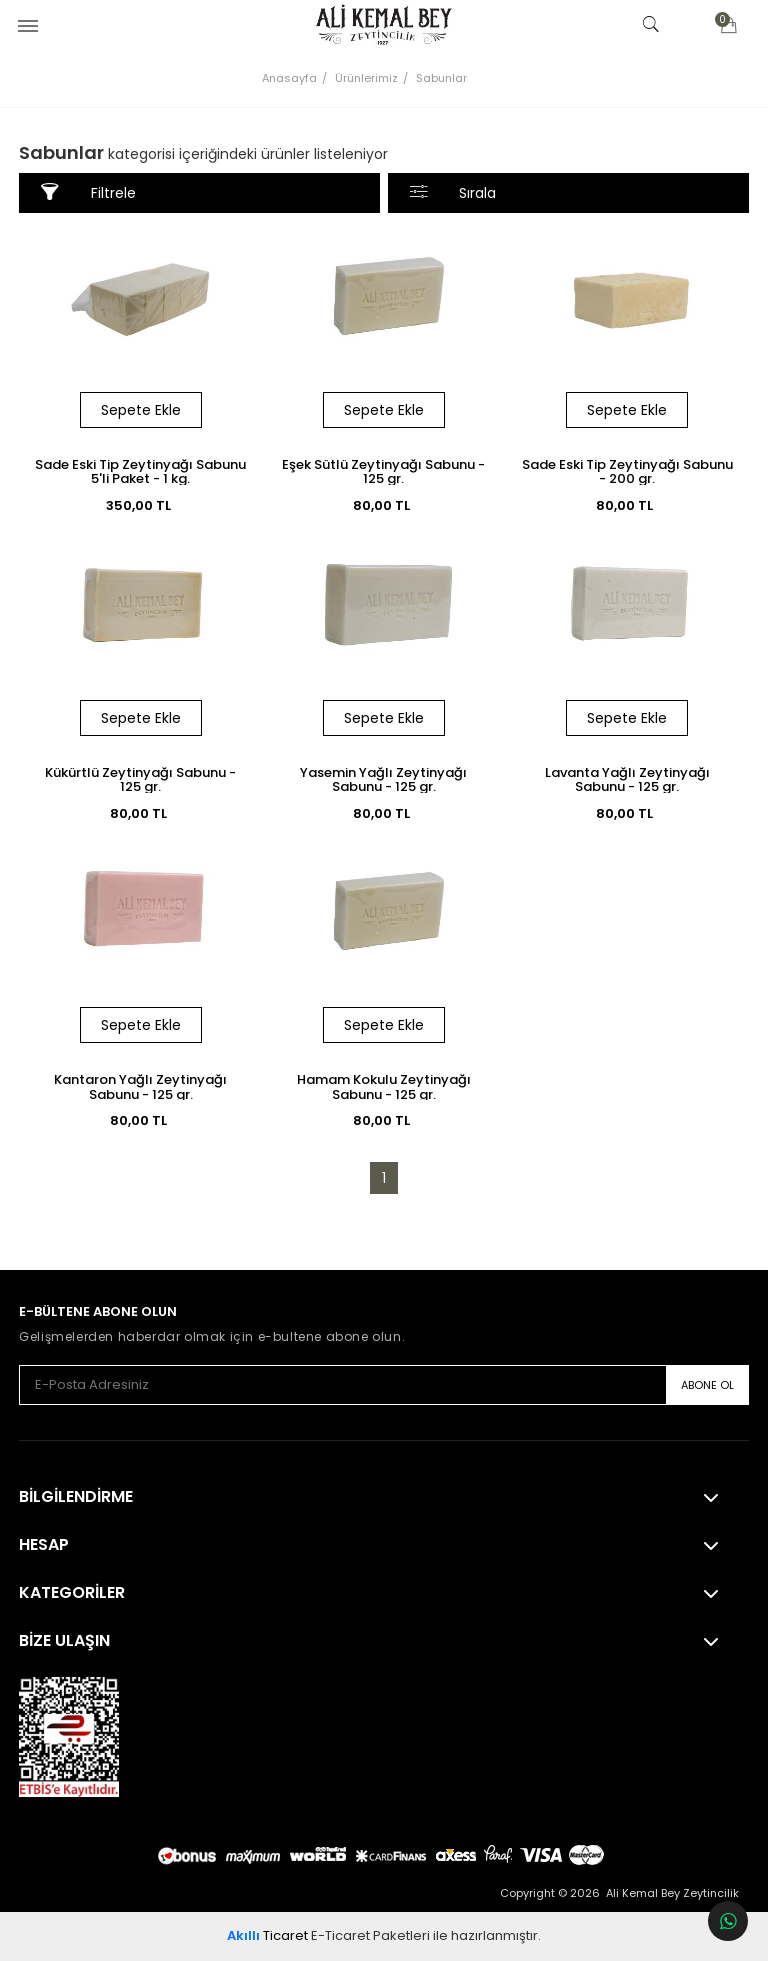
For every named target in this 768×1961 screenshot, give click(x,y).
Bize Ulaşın (64, 1641)
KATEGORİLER (72, 1593)
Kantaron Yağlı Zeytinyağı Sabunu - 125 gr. (140, 1086)
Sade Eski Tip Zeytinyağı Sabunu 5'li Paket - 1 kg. (140, 471)
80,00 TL (384, 505)
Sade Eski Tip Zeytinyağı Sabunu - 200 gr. (627, 471)
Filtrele (88, 192)
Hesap (44, 1545)
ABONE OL (707, 1385)
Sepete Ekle (141, 410)
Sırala (453, 192)
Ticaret (267, 1935)
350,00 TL (141, 505)
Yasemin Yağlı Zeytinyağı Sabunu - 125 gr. (383, 779)
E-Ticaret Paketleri (370, 1935)
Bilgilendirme (76, 1497)
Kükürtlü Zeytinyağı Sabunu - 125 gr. (140, 779)
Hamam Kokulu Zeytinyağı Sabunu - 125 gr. (384, 1086)
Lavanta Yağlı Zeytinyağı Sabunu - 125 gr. (627, 779)
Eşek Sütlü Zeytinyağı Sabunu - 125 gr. (383, 471)
